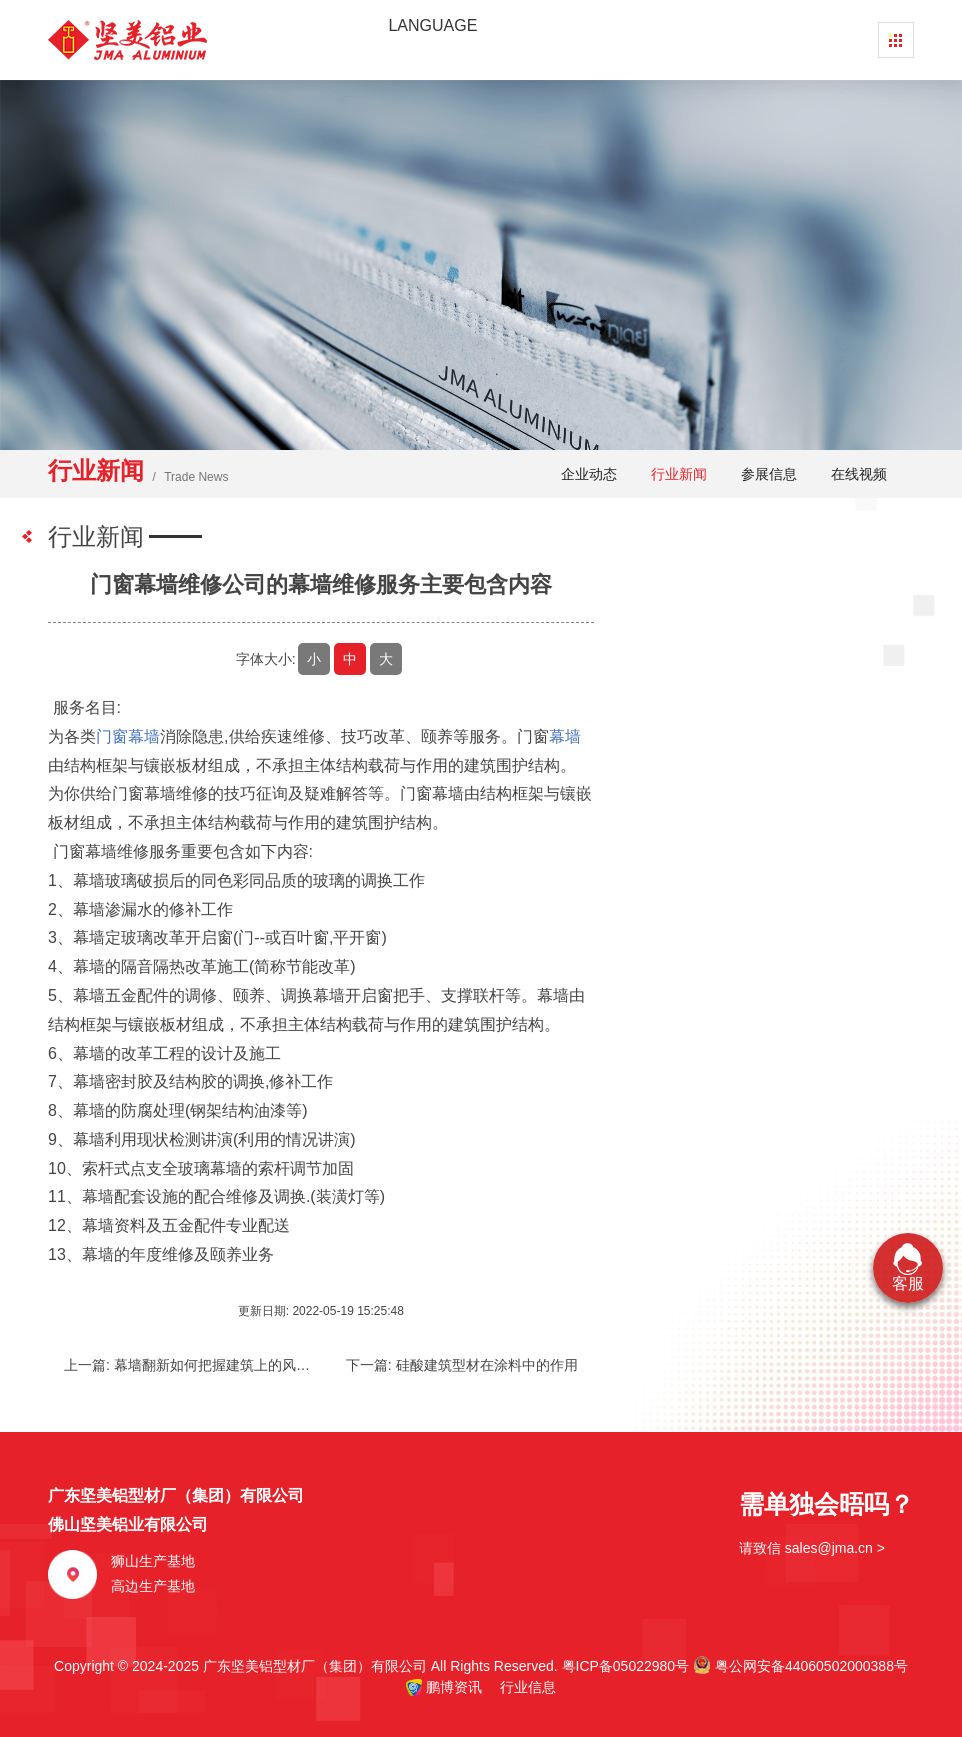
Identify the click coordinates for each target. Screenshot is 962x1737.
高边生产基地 (153, 1586)
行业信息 (521, 1687)
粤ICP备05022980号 (626, 1666)
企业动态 (589, 474)
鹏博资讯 (454, 1687)
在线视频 (859, 474)
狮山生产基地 (153, 1561)
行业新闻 (679, 474)
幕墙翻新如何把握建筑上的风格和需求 (233, 1365)
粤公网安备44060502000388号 (800, 1665)
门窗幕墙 (128, 736)
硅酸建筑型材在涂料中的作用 (487, 1365)
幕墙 (565, 736)
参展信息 (769, 474)
